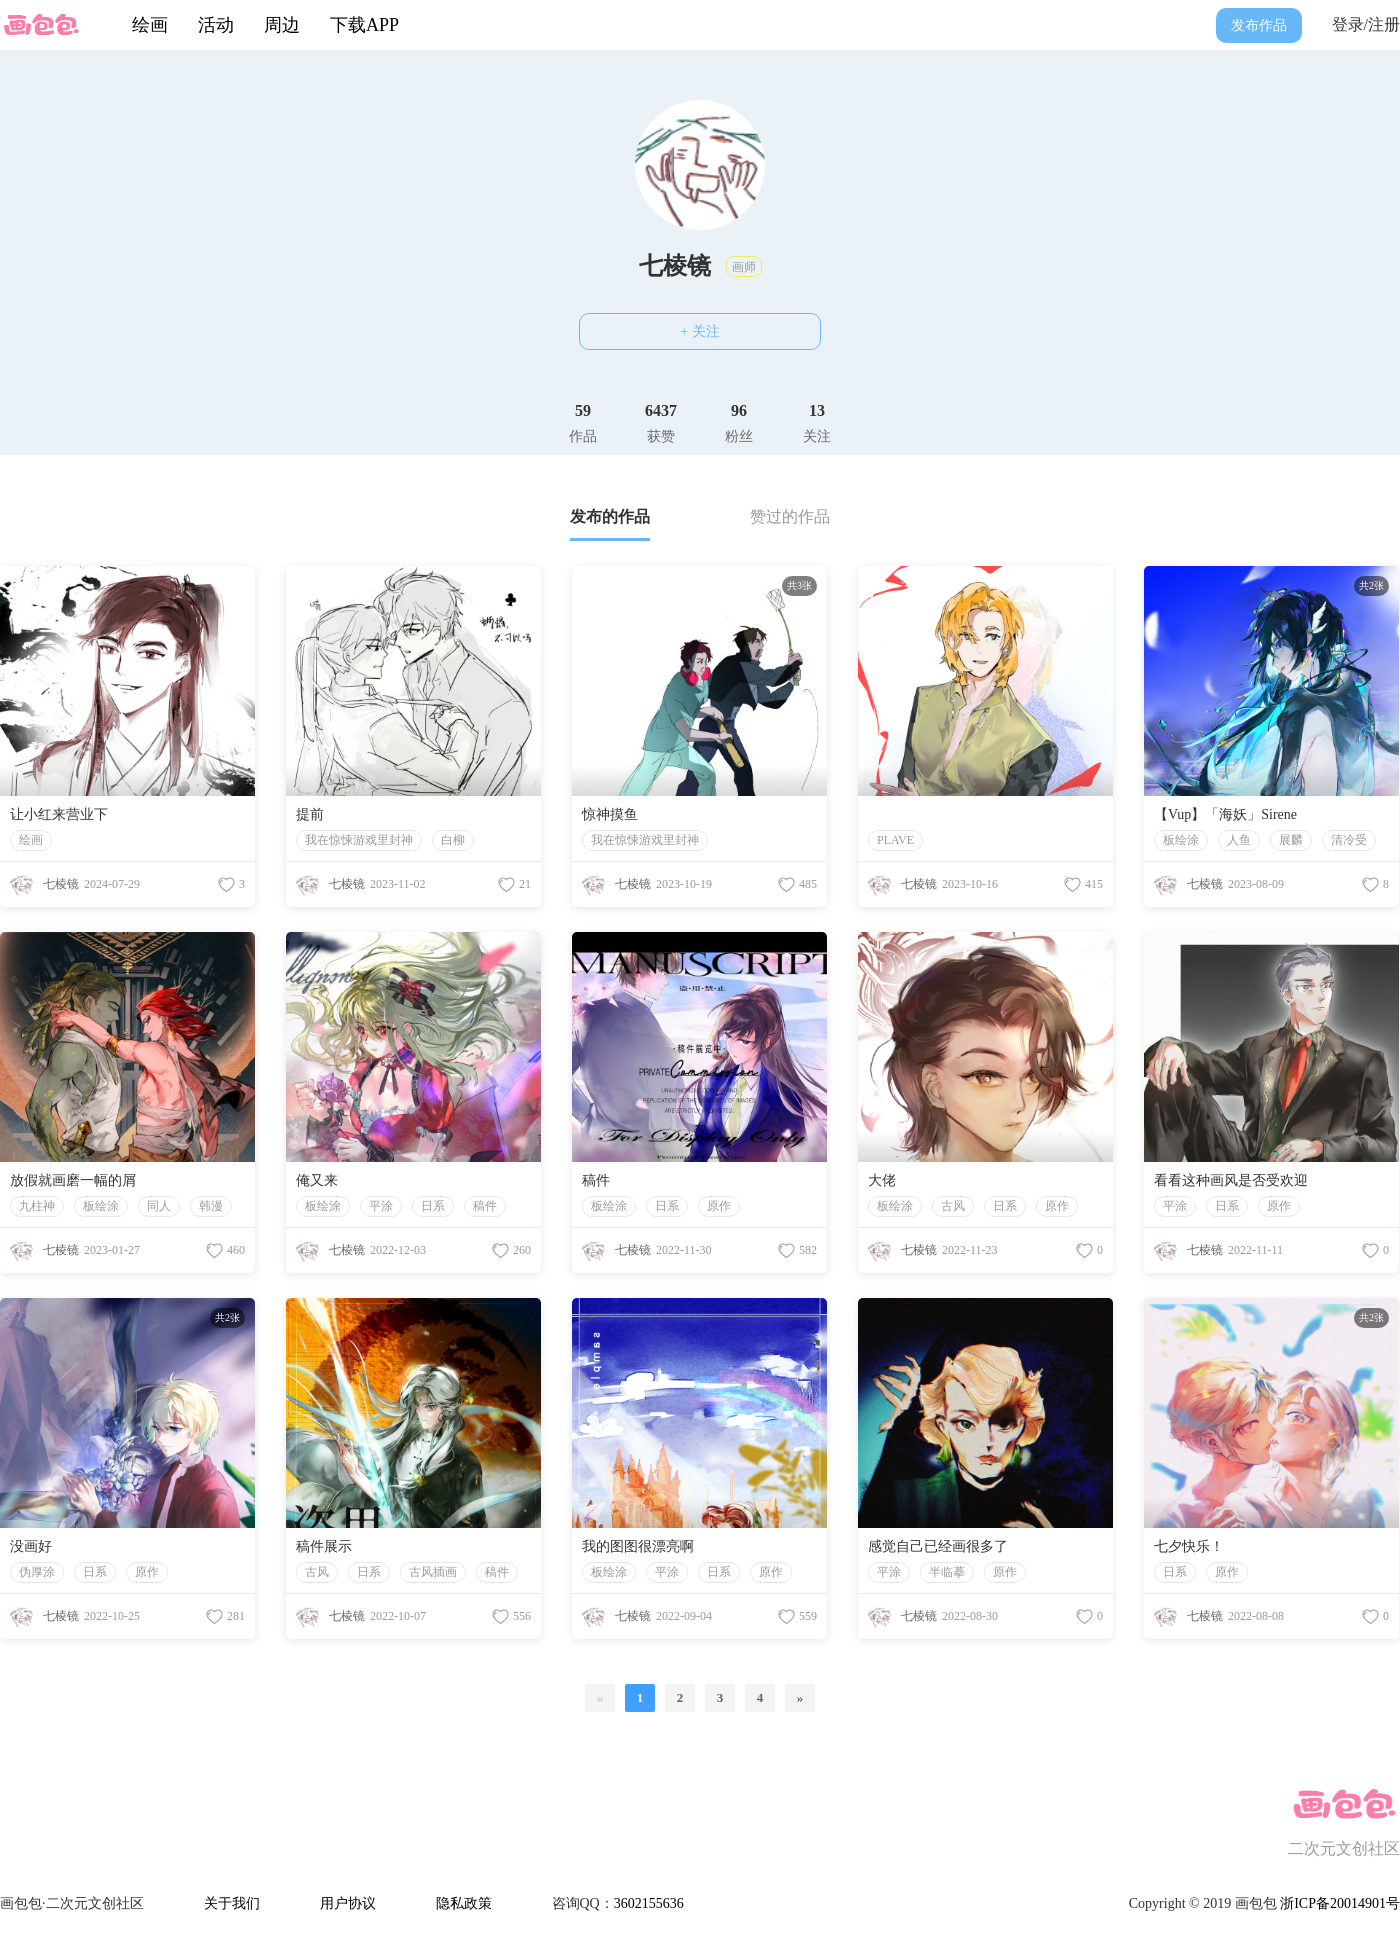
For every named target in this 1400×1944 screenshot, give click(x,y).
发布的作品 (610, 516)
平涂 (381, 1206)
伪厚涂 (37, 1572)
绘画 (150, 25)
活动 (216, 25)
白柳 (453, 840)
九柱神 (37, 1206)
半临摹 (947, 1572)
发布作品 (1259, 25)
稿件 (485, 1206)
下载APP (364, 25)
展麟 (1291, 840)
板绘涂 (1181, 840)
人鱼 (1239, 840)
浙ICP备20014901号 (1340, 1903)
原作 (719, 1206)
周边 (282, 25)
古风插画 (433, 1572)
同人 (159, 1206)
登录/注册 (1366, 24)
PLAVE (895, 840)
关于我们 (232, 1903)
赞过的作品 (790, 516)
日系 (433, 1206)
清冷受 (1349, 840)
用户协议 (348, 1903)
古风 (953, 1206)
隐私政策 (464, 1903)
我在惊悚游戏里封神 (359, 840)
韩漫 (211, 1206)
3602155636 (649, 1903)
